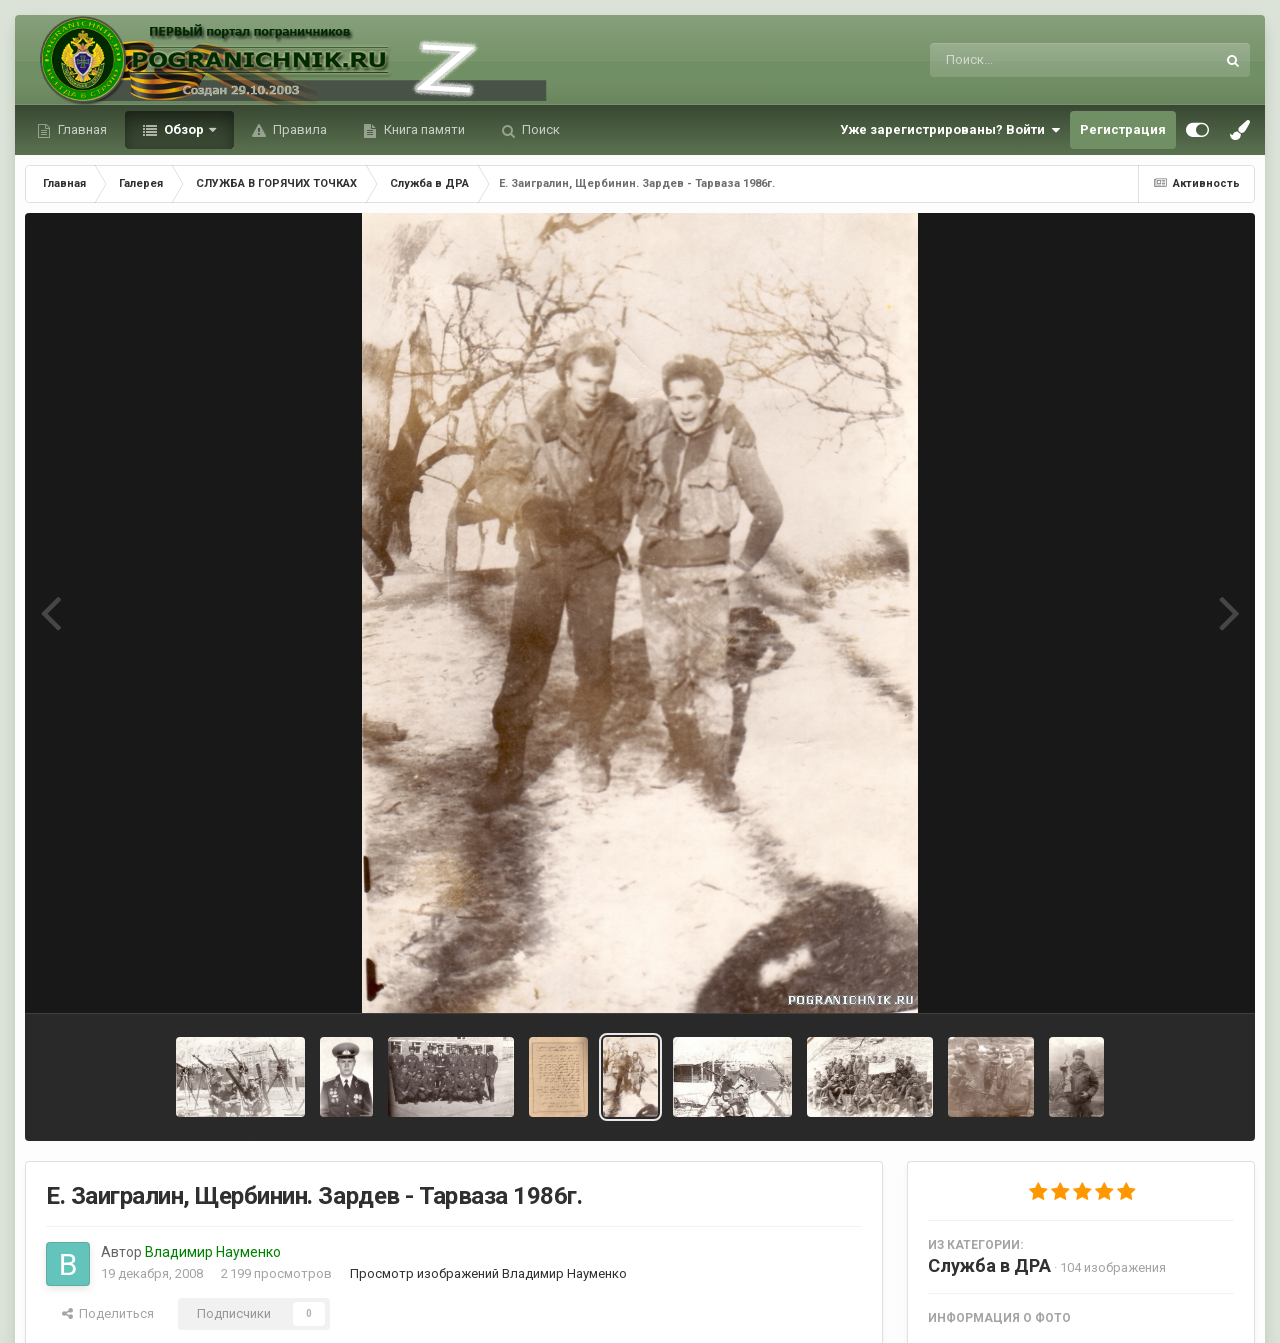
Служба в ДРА (989, 1265)
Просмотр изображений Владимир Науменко (488, 1273)
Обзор (184, 129)
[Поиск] (1035, 60)
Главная (81, 129)
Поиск (539, 129)
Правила (298, 129)
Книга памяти (423, 129)
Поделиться (108, 1313)
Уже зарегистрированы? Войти (950, 130)
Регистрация (1123, 129)
